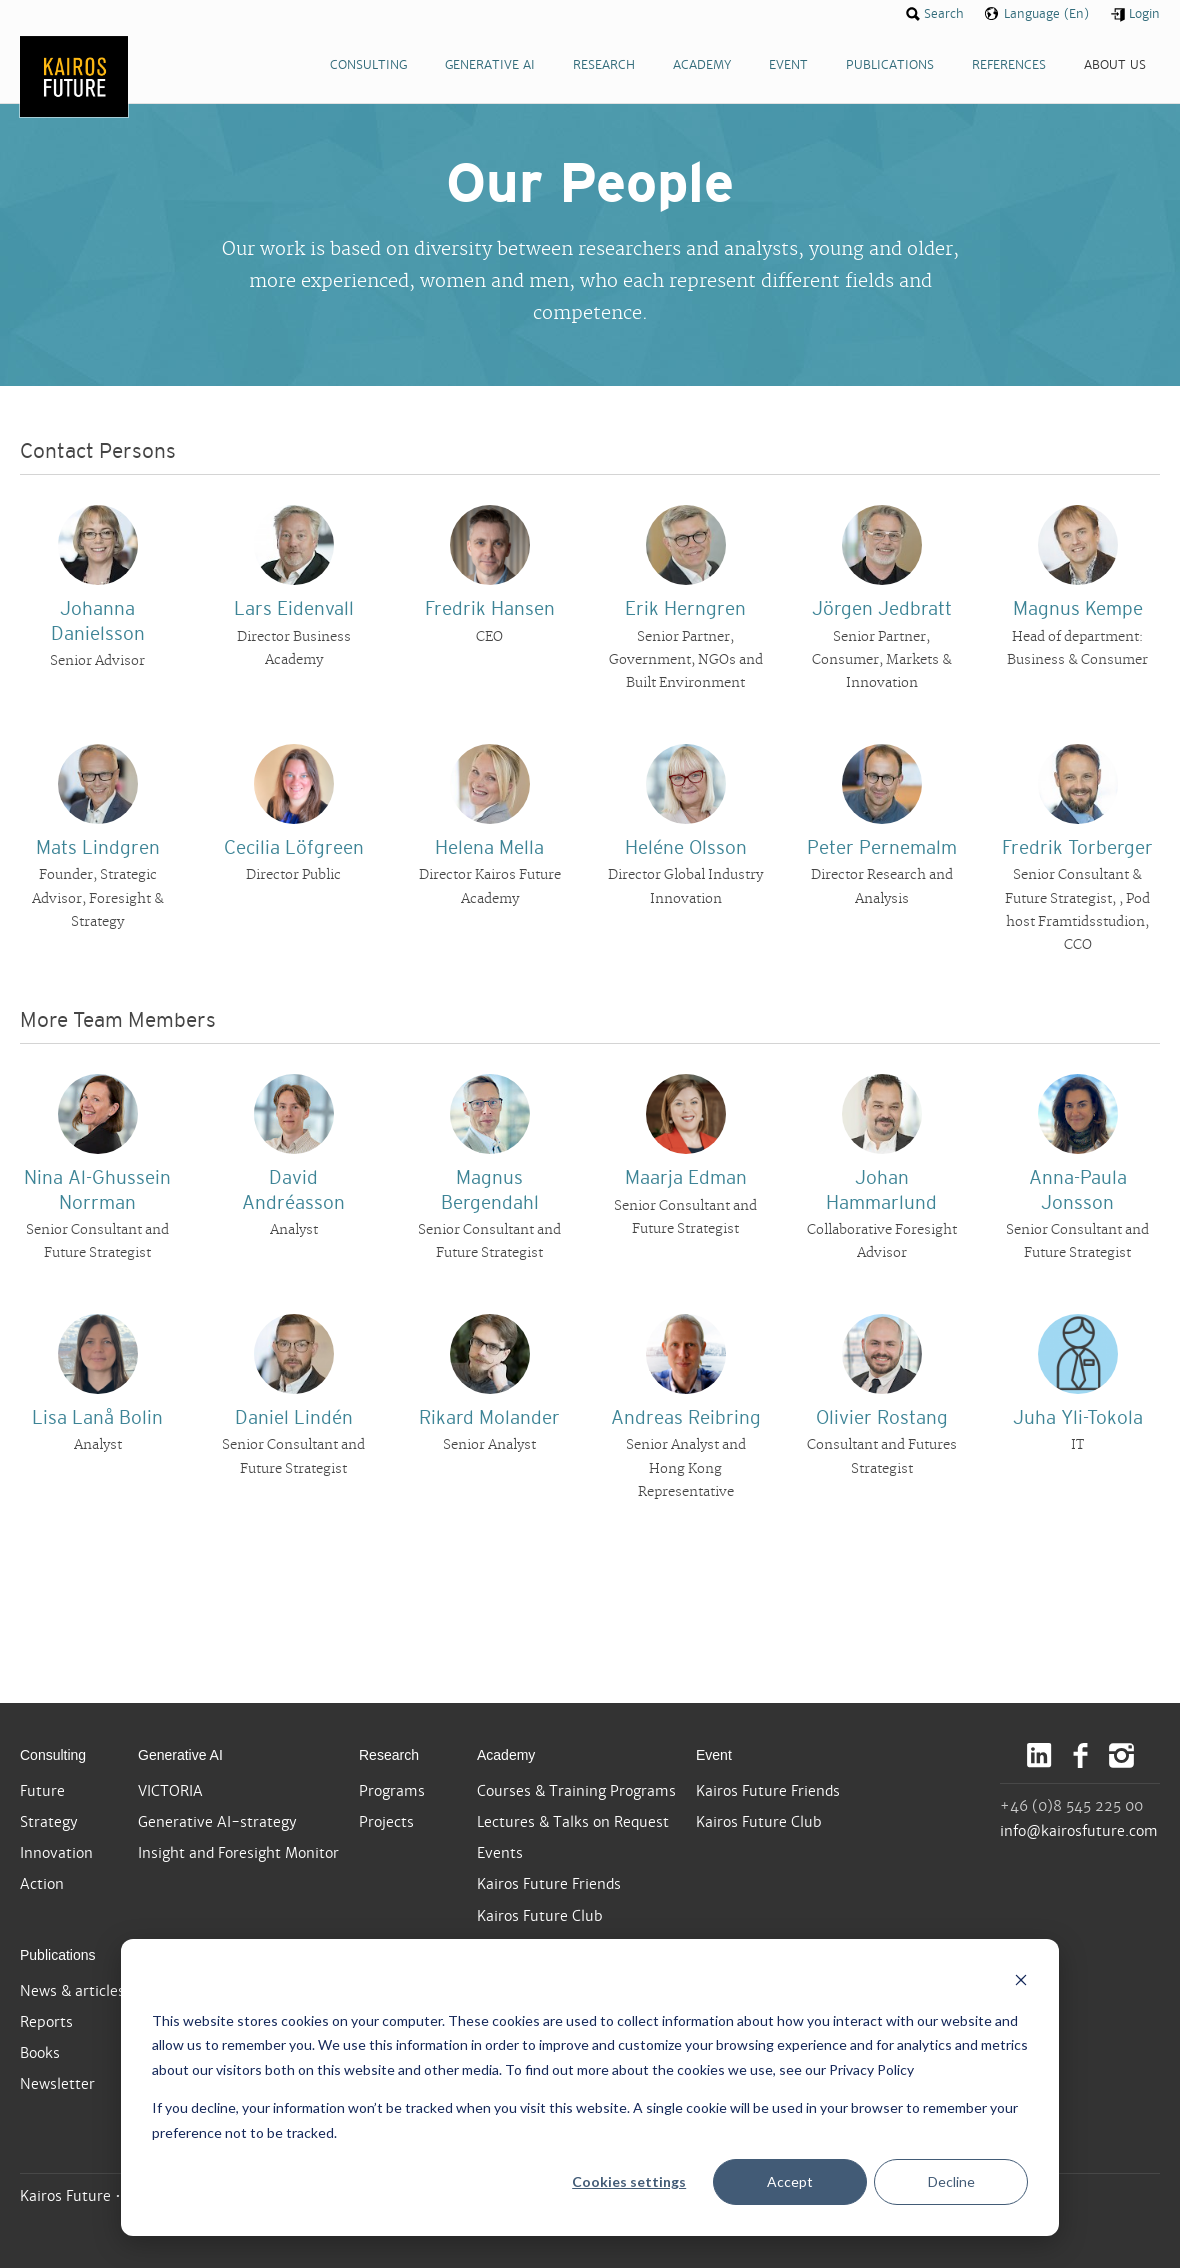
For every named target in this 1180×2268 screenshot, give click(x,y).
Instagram (1121, 1755)
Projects (386, 1822)
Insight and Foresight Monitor (238, 1853)
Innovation (56, 1853)
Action (42, 1884)
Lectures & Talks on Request (573, 1822)
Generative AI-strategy (217, 1822)
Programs (392, 1791)
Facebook (1080, 1755)
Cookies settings (629, 2181)
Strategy (49, 1822)
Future (42, 1791)
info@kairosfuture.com (1079, 1831)
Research (389, 1755)
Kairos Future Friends (549, 1884)
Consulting (53, 1755)
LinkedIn (1039, 1755)
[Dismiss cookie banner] (1021, 1982)
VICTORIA (170, 1791)
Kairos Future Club (540, 1916)
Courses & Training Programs (576, 1791)
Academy (506, 1755)
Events (500, 1853)
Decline (951, 2181)
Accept (790, 2181)
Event (714, 1755)
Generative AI (180, 1755)
